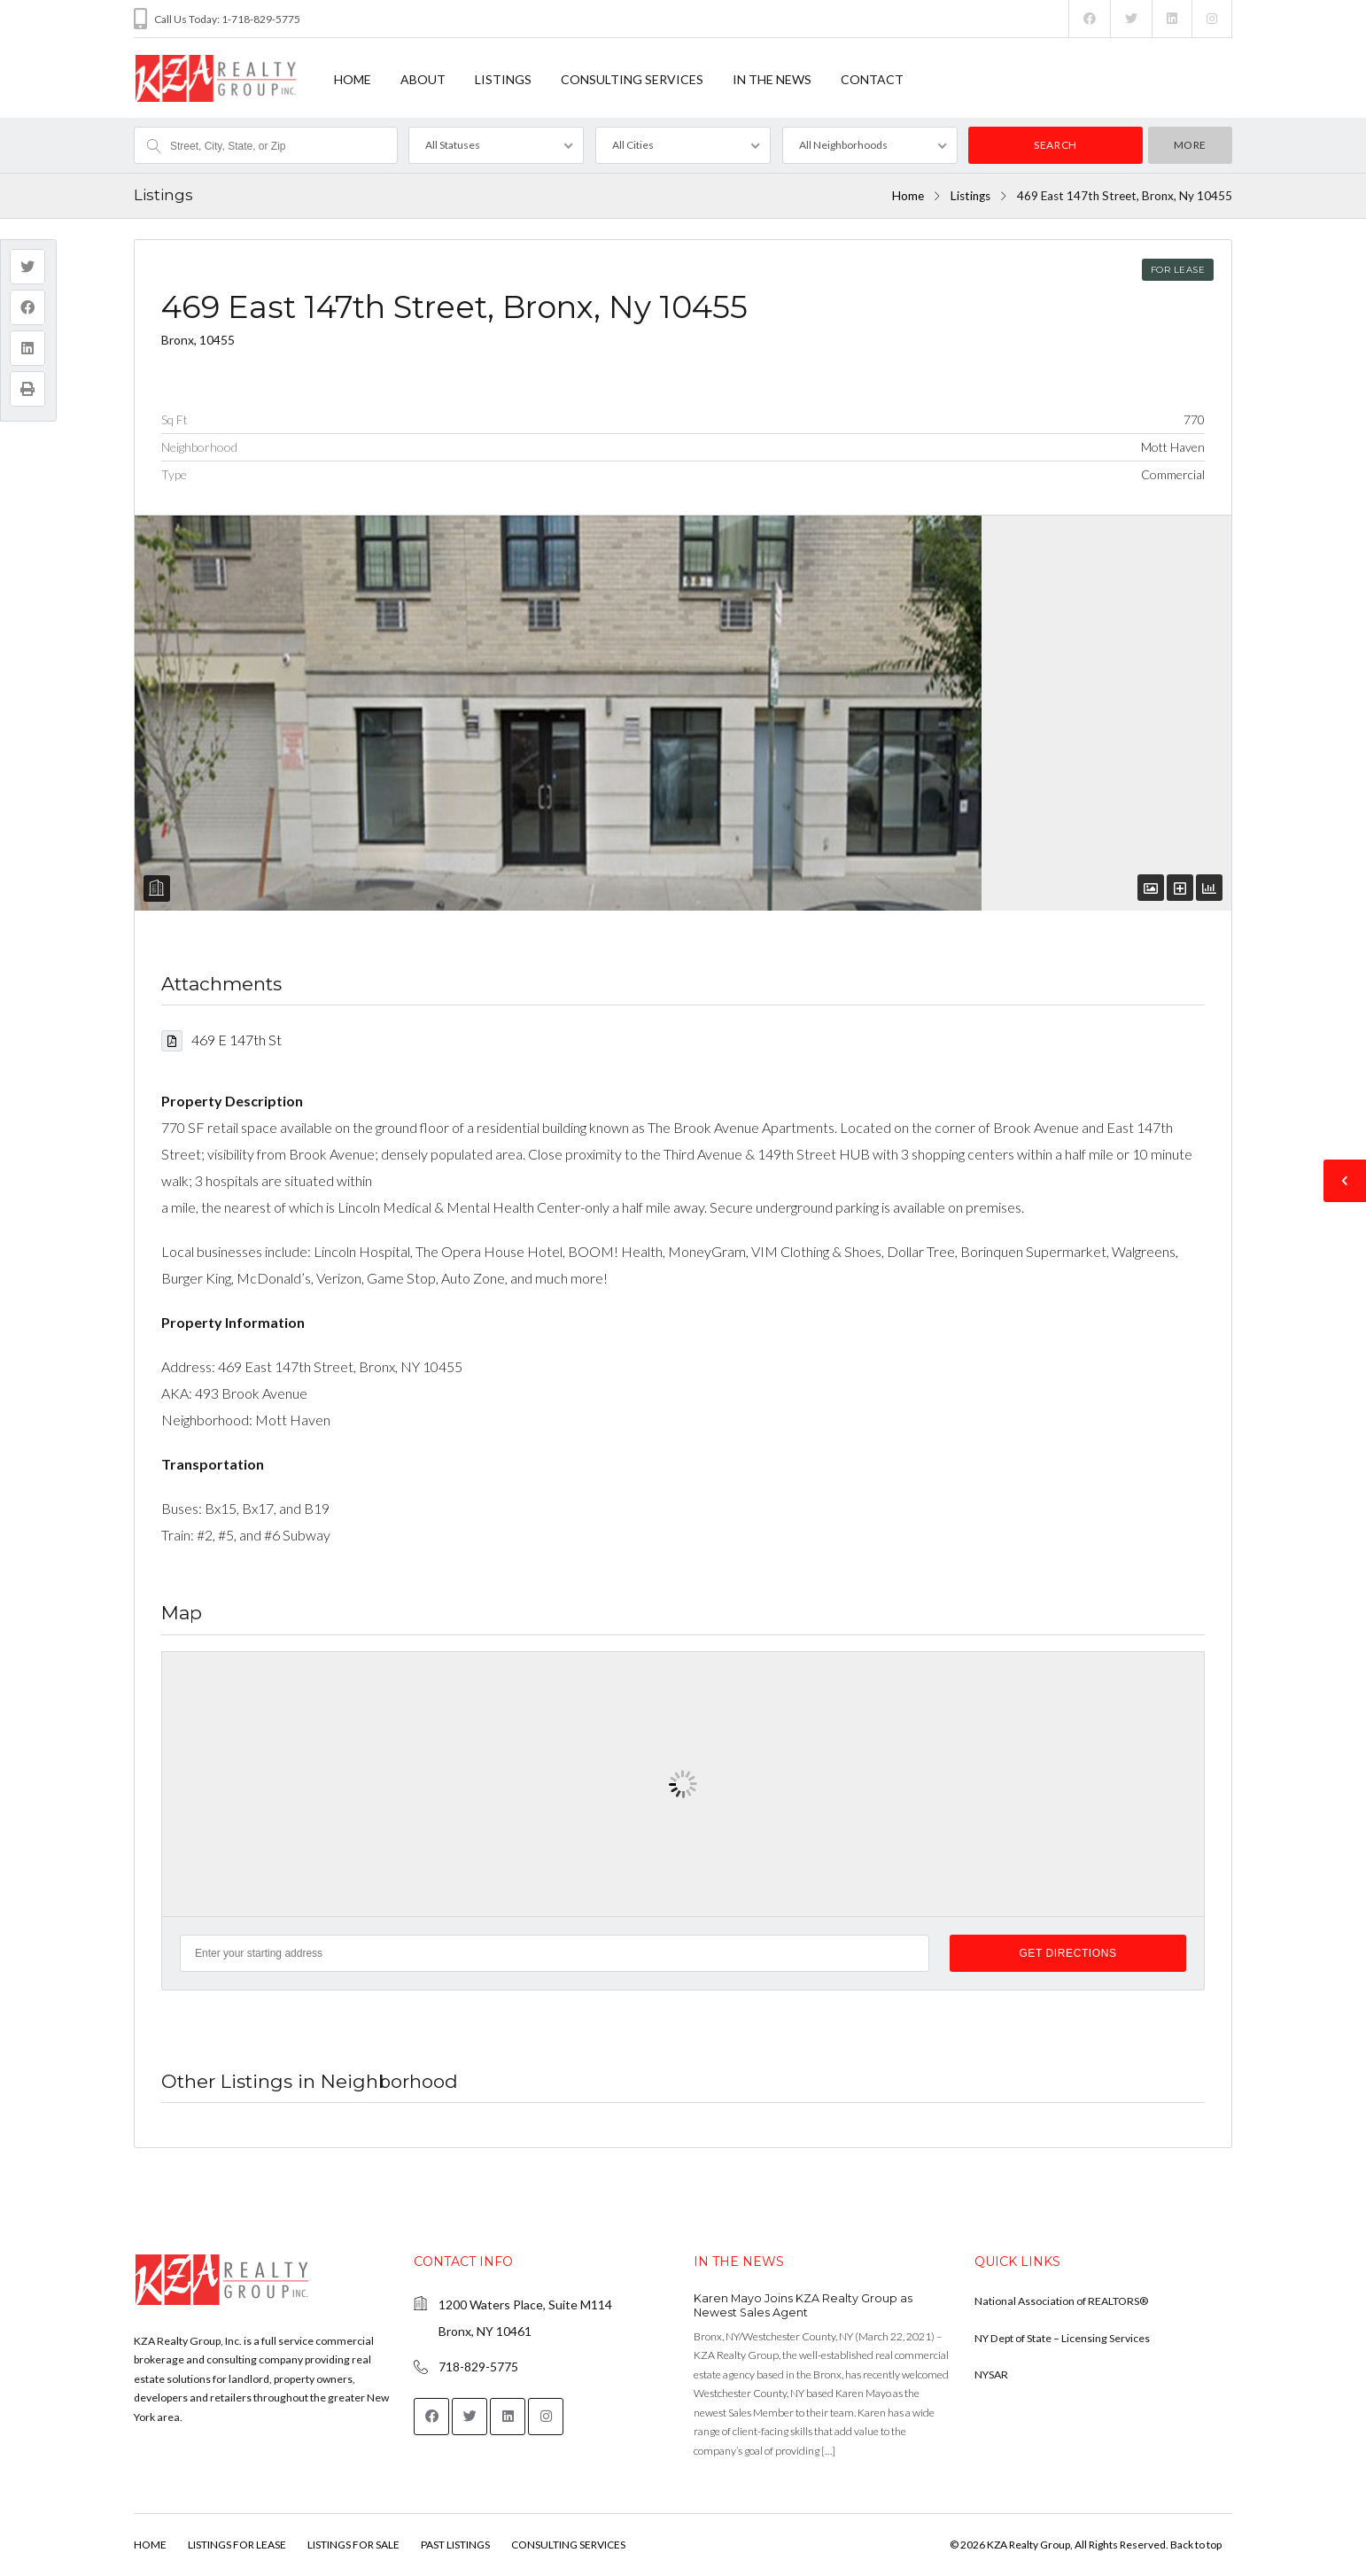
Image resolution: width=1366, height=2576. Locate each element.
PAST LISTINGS (455, 2544)
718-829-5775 (478, 2366)
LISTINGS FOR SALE (353, 2544)
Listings (970, 196)
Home (908, 196)
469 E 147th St (221, 1039)
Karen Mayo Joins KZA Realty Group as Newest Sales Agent (803, 2305)
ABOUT (423, 79)
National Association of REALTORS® (1061, 2301)
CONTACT (872, 79)
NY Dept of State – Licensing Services (1062, 2338)
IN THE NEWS (772, 79)
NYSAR (991, 2374)
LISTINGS (503, 79)
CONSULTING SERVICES (632, 79)
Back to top (1196, 2544)
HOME (352, 79)
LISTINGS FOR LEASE (237, 2544)
